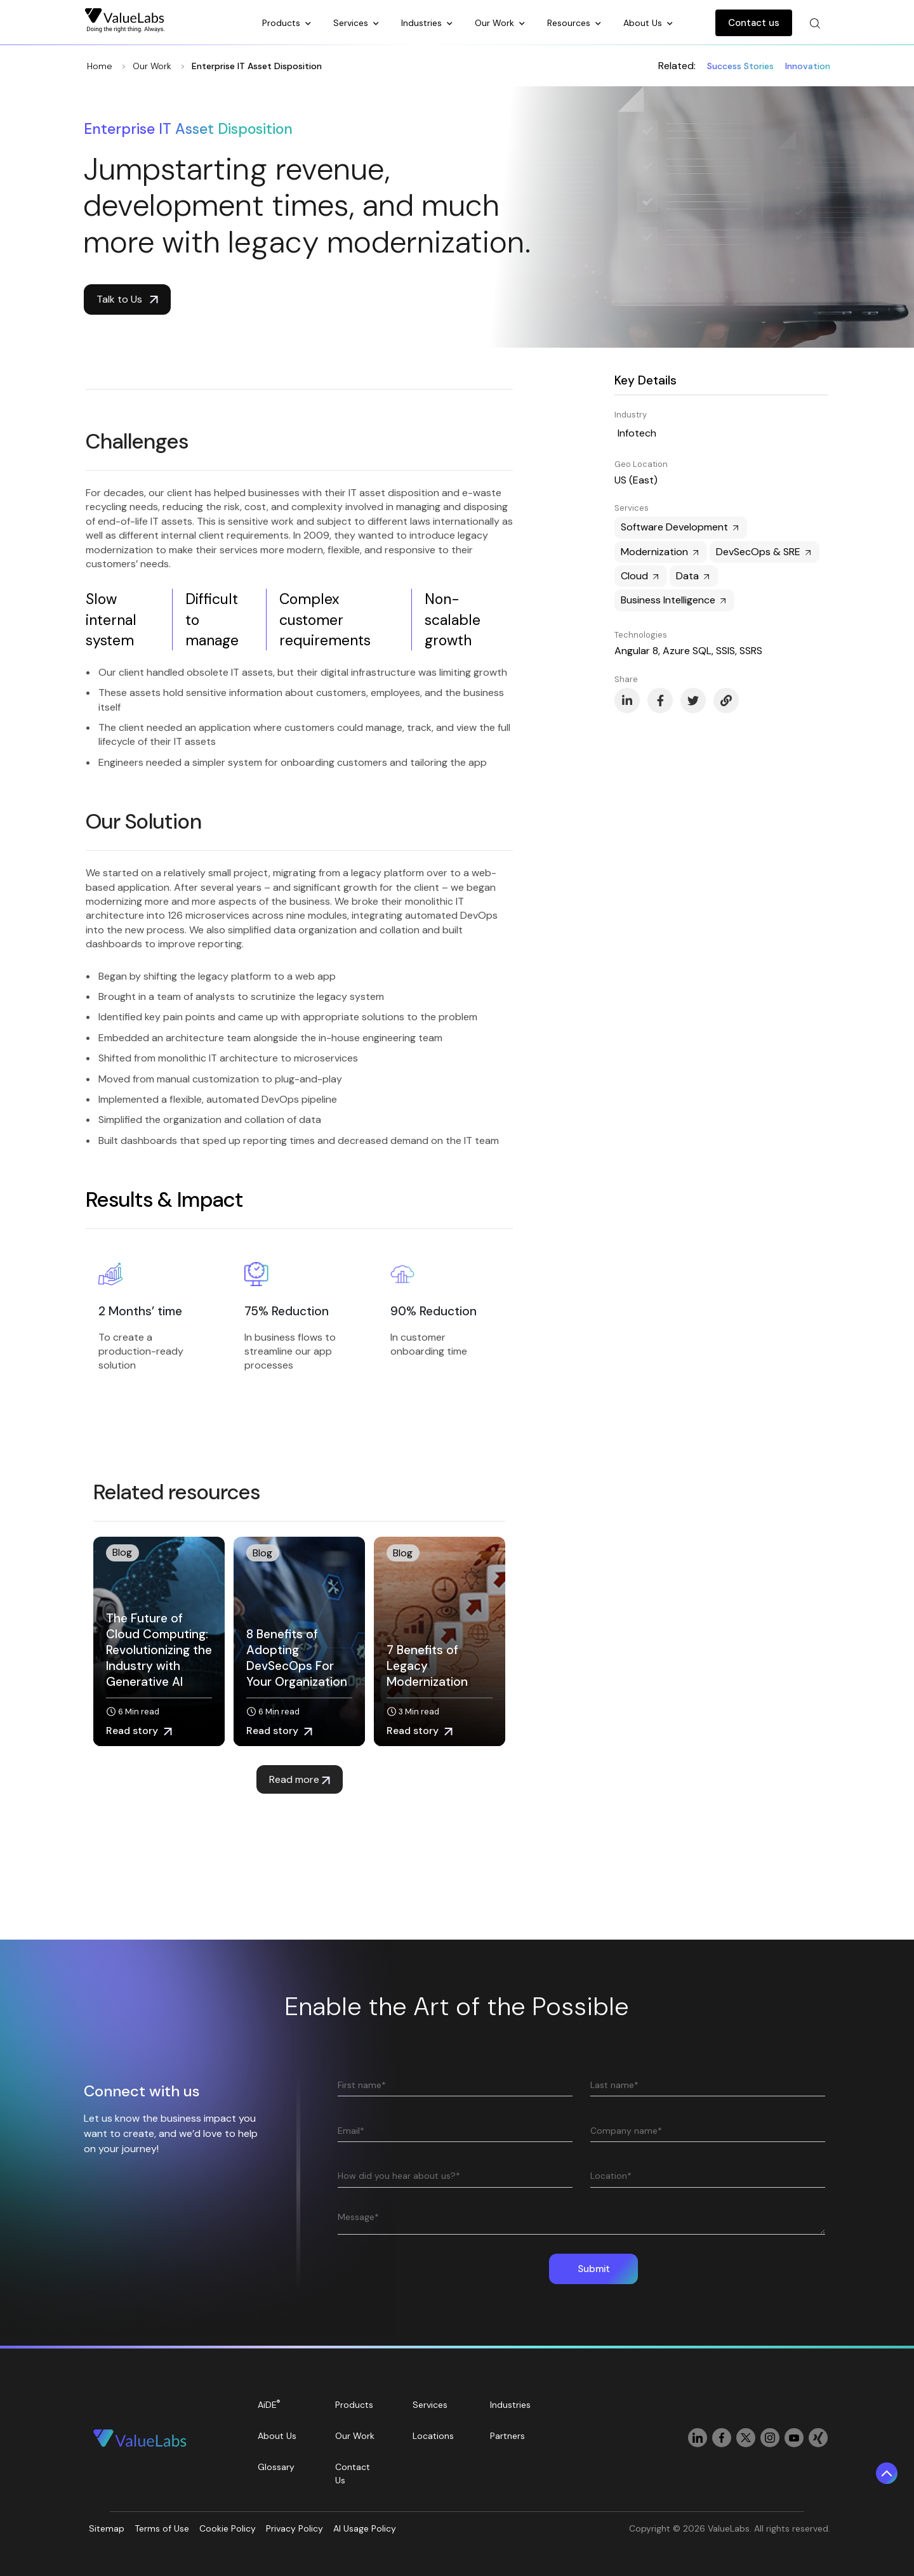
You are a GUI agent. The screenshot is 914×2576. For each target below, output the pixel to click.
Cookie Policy (227, 2528)
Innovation (807, 66)
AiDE (269, 2404)
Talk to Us (127, 299)
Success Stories (740, 66)
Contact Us (352, 2473)
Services (352, 23)
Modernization (661, 551)
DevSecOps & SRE (764, 551)
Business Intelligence (674, 600)
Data (694, 575)
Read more (299, 1779)
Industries (422, 23)
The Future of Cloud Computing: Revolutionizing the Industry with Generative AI (159, 1650)
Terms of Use (162, 2528)
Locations (433, 2435)
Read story (139, 1730)
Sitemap (106, 2528)
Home (99, 66)
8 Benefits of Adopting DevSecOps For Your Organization (296, 1658)
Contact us (753, 22)
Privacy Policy (294, 2528)
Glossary (276, 2467)
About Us (644, 23)
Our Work (496, 23)
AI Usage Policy (364, 2528)
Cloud (641, 575)
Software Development (681, 527)
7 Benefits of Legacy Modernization (427, 1666)
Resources (570, 23)
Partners (507, 2435)
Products (282, 23)
